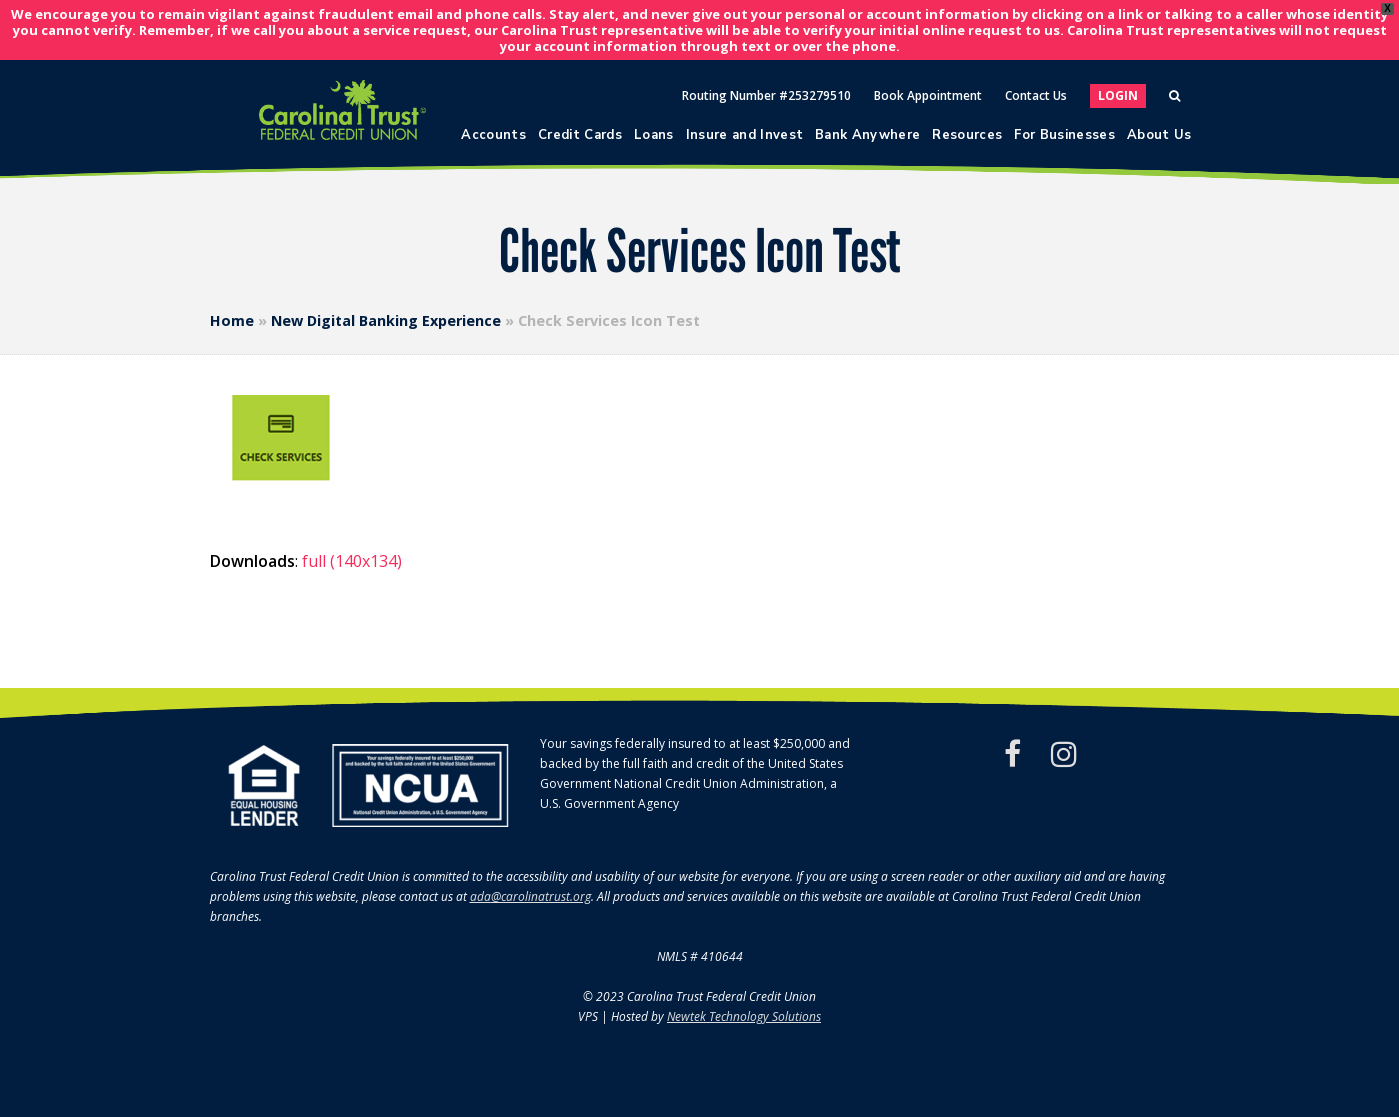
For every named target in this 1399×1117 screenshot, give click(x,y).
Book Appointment (928, 95)
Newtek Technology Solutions (744, 1016)
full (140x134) (352, 561)
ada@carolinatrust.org (530, 896)
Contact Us (1036, 95)
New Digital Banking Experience (386, 320)
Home (232, 320)
